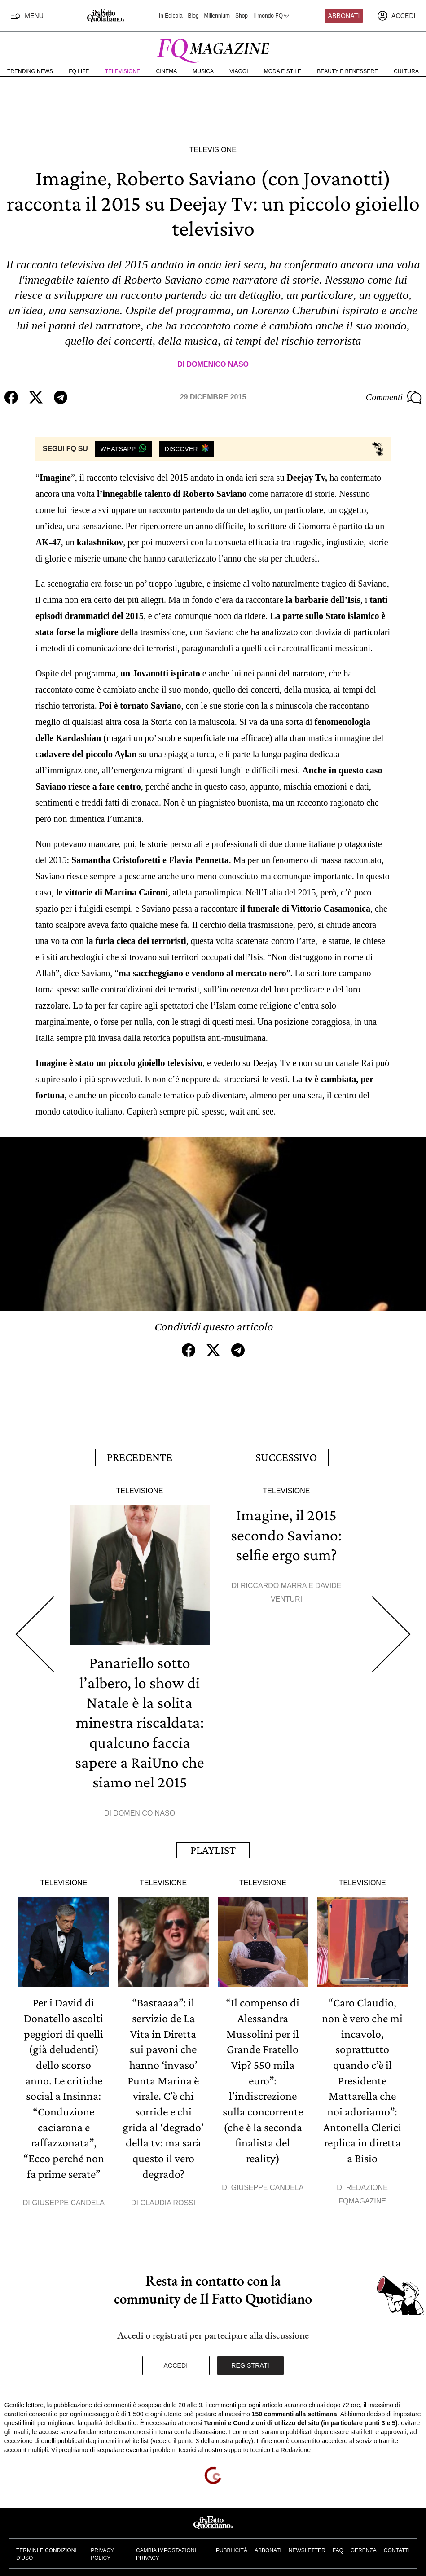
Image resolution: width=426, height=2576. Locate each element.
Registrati (250, 2358)
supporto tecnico (247, 2443)
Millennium (217, 15)
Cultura (406, 71)
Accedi (176, 2358)
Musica (203, 71)
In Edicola (171, 15)
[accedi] (396, 15)
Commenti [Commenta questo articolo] (394, 397)
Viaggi (238, 71)
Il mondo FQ (271, 15)
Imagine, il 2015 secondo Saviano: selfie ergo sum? (286, 1533)
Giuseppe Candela (68, 2196)
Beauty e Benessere (347, 71)
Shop (241, 15)
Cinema (166, 71)
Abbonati (344, 15)
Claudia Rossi (168, 2196)
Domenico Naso (217, 364)
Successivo (286, 1456)
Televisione (123, 71)
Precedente (139, 1456)
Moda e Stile (282, 71)
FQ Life (79, 71)
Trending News (30, 71)
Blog (193, 15)
